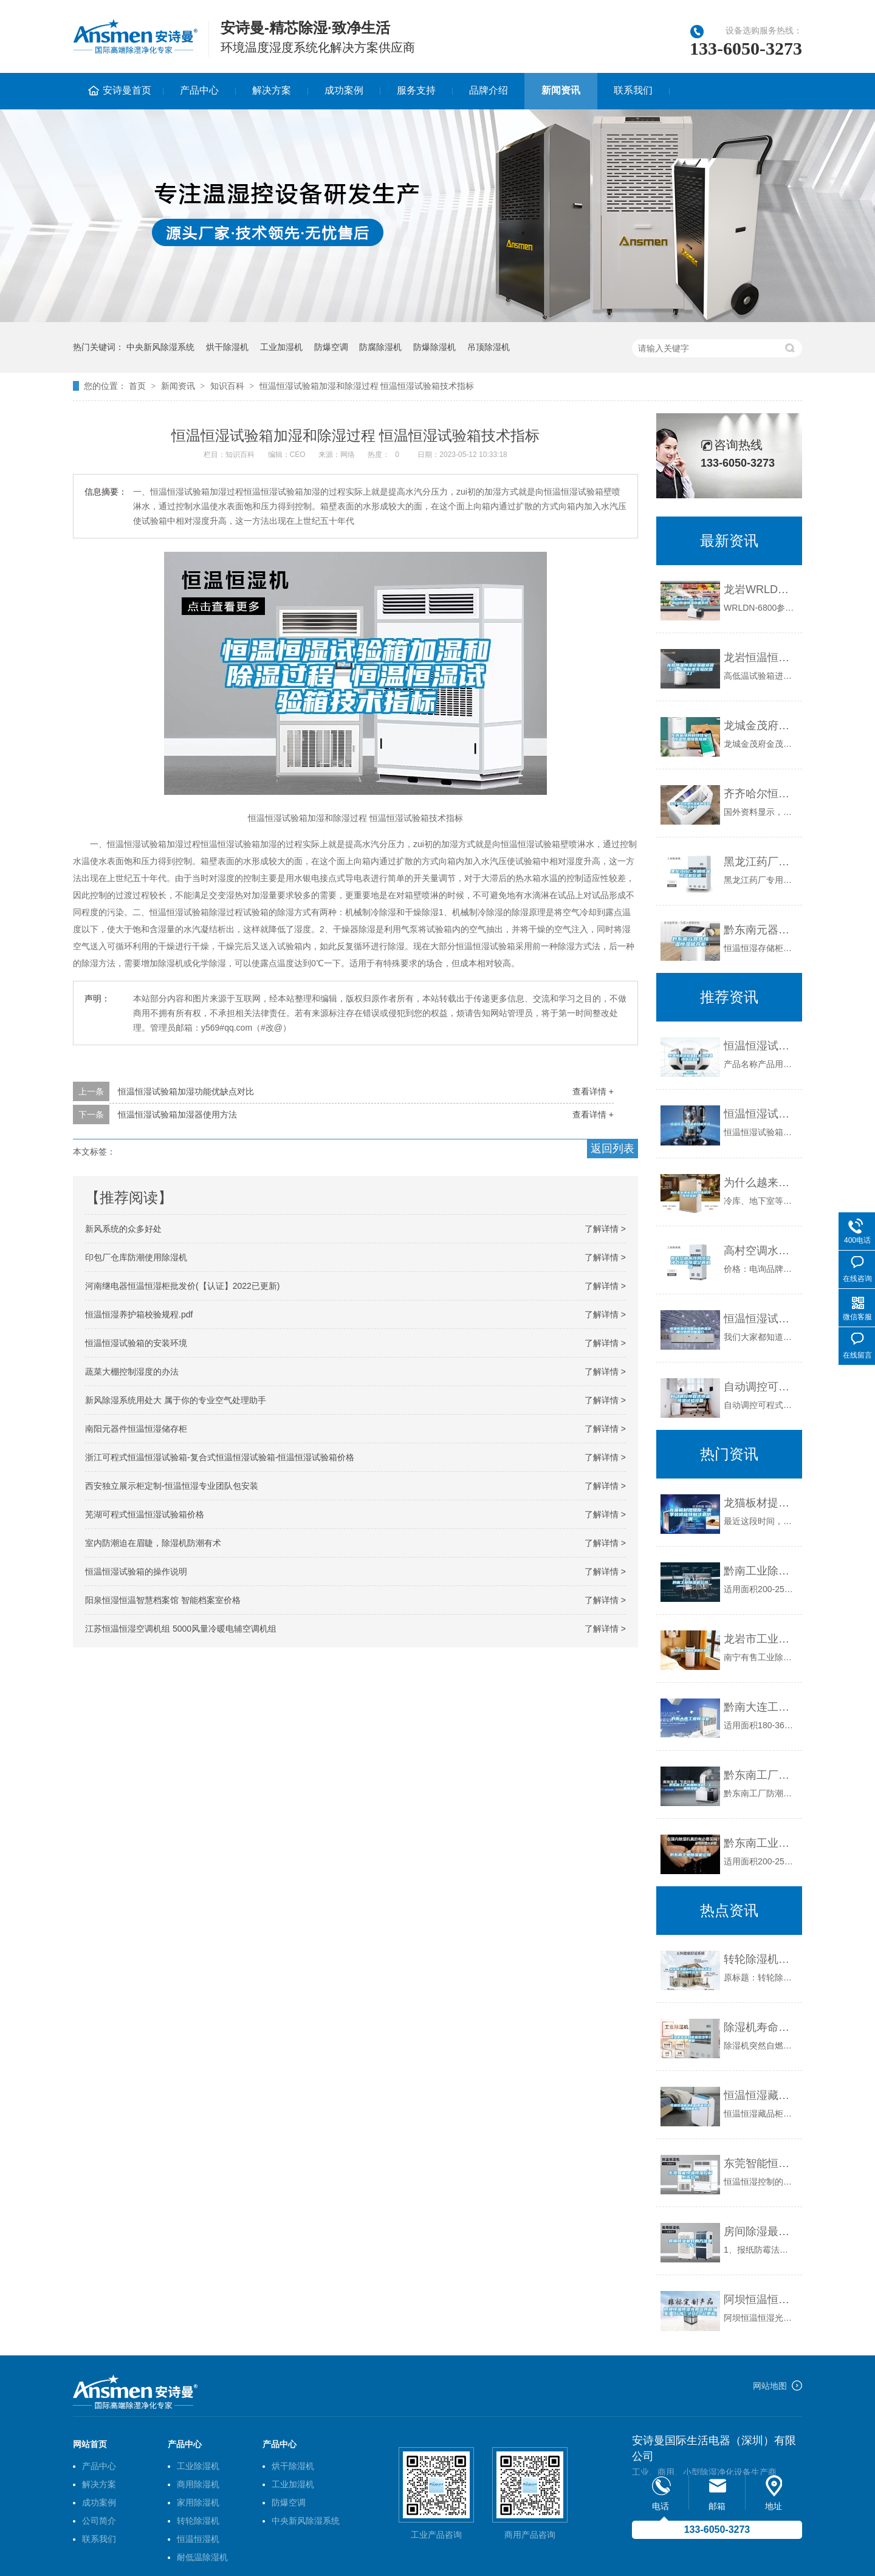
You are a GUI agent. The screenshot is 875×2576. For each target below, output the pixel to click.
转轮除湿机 (198, 2521)
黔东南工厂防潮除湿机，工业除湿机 (760, 1775)
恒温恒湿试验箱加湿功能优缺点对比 (186, 1091)
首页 (137, 386)
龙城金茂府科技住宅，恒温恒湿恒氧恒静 (760, 726)
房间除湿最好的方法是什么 (760, 2231)
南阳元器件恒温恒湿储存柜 (136, 1429)
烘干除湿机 (227, 347)
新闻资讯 (560, 90)
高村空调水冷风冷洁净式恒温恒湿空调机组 (760, 1251)
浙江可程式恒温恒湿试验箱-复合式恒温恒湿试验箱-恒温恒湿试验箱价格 (219, 1457)
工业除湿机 (198, 2466)
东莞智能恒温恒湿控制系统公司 (760, 2163)
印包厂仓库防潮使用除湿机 (136, 1257)
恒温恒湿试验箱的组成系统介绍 (760, 1114)
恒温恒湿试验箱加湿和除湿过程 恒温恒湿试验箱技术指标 (367, 386)
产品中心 (199, 90)
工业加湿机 (281, 347)
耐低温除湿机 (202, 2557)
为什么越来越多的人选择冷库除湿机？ (760, 1182)
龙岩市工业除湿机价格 (760, 1639)
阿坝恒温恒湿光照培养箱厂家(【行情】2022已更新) (760, 2299)
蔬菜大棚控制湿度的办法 (132, 1371)
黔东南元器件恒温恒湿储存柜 (760, 930)
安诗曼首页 (127, 90)
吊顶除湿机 (488, 347)
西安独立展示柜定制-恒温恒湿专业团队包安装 (171, 1486)
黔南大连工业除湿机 (760, 1707)
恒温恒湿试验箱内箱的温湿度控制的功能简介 (760, 1319)
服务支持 (416, 90)
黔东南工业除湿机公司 (760, 1843)
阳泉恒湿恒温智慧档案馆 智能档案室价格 (163, 1600)
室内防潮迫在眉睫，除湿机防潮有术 (153, 1543)
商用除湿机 (198, 2484)
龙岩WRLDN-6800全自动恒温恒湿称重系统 (760, 589)
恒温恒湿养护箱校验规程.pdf (139, 1314)
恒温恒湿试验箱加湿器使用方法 (177, 1114)
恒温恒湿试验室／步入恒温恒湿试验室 (760, 1046)
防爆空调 (331, 347)
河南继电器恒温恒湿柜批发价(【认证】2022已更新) (182, 1286)
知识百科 (227, 386)
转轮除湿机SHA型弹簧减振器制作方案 (760, 1959)
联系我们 (633, 90)
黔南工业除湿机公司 (760, 1571)
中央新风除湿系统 (160, 347)
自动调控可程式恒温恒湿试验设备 (760, 1387)
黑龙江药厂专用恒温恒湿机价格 (760, 862)
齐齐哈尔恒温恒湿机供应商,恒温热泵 (760, 794)
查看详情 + (593, 1091)
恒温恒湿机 (198, 2539)
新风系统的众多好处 (123, 1229)
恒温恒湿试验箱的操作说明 (136, 1571)
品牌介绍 (488, 90)
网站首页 (90, 2444)
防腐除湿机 (380, 347)
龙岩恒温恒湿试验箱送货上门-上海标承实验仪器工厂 (760, 657)
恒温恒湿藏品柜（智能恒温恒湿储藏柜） (760, 2095)
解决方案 (271, 90)
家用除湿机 (198, 2502)
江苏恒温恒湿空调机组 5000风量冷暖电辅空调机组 (180, 1628)
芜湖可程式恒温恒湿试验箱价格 (144, 1514)
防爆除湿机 (434, 347)
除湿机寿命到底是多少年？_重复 (760, 2027)
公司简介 (99, 2521)
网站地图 (770, 2386)
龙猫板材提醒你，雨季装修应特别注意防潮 (760, 1503)
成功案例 (343, 90)
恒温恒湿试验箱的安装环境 (136, 1343)
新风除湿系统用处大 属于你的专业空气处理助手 (175, 1400)
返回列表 (612, 1148)
